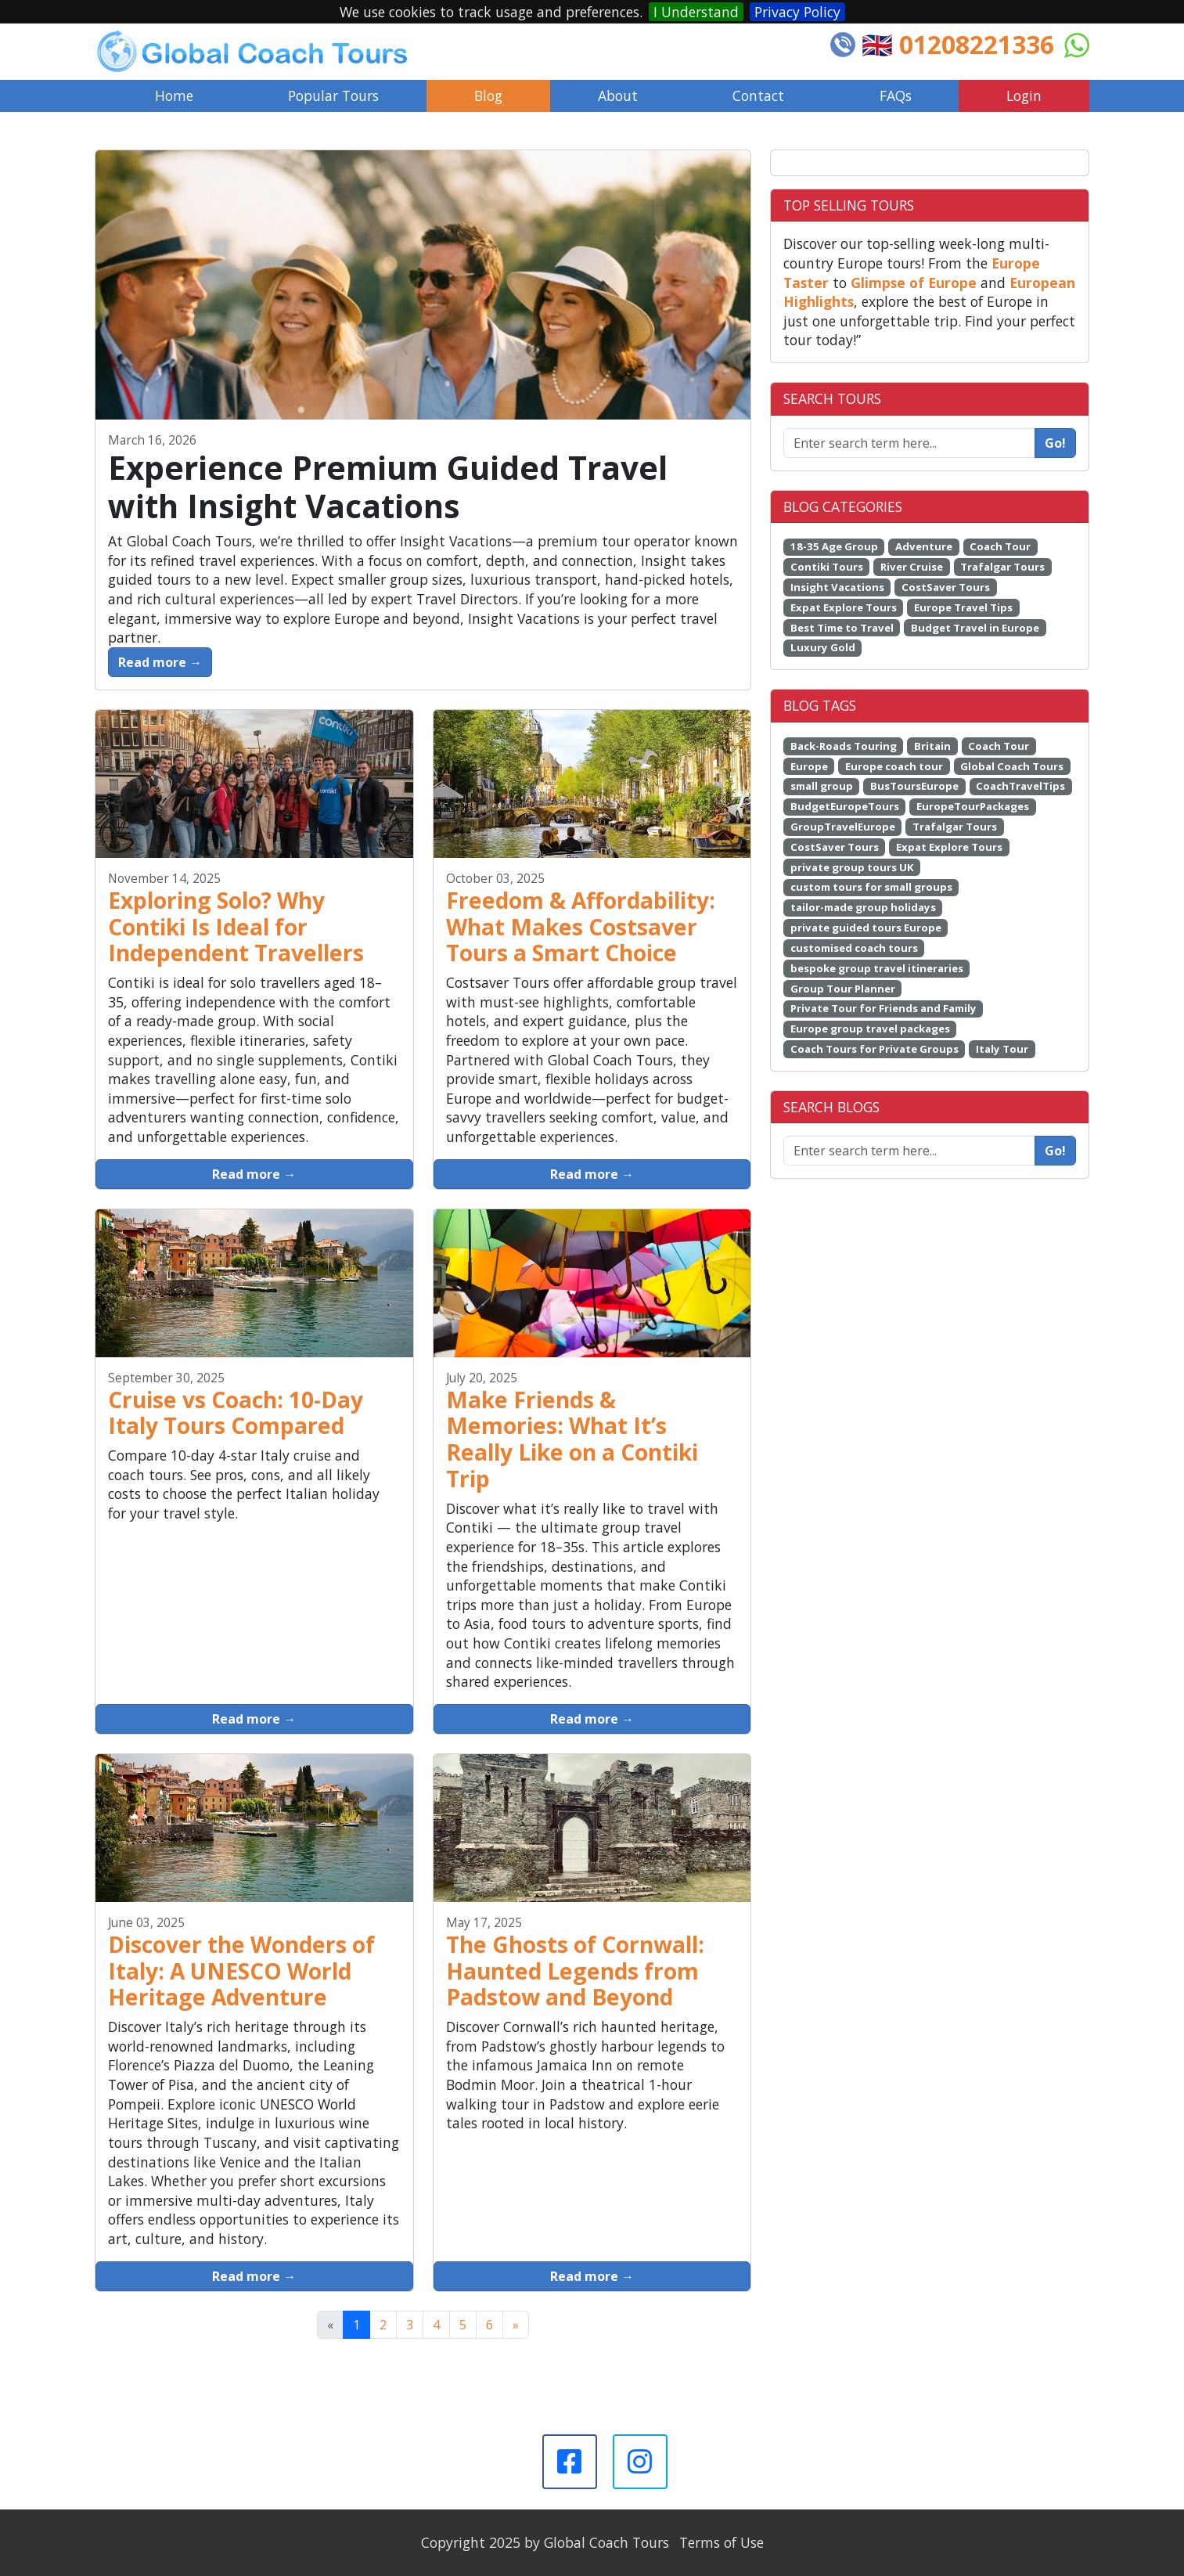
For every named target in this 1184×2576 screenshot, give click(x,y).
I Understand (696, 11)
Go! (1055, 443)
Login (1024, 95)
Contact (758, 95)
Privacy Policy (797, 11)
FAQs (896, 95)
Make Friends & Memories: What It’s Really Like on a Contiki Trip (572, 1439)
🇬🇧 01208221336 (958, 44)
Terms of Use (721, 2542)
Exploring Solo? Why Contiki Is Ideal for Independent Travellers (236, 926)
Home (174, 95)
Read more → (160, 662)
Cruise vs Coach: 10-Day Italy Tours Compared (235, 1413)
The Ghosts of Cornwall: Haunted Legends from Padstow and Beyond (575, 1970)
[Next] (515, 2325)
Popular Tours (333, 95)
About (618, 95)
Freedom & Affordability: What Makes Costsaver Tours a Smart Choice (580, 926)
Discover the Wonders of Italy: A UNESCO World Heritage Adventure (241, 1970)
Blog (488, 95)
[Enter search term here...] (909, 1151)
